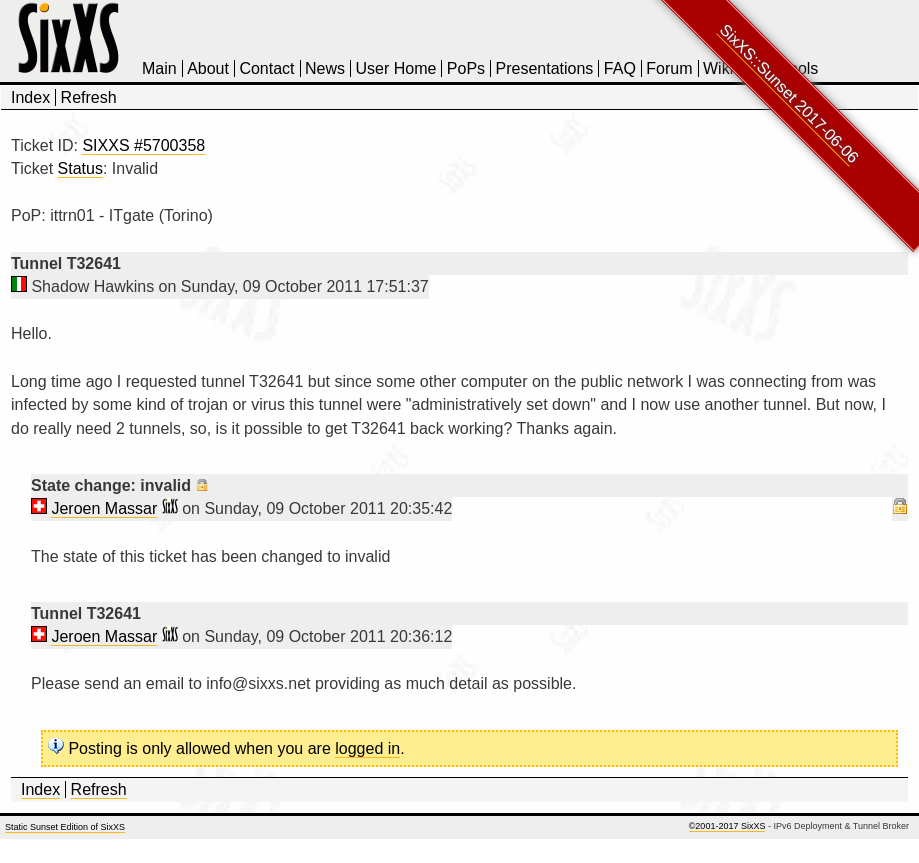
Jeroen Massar (104, 508)
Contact (266, 68)
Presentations (545, 68)
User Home (395, 68)
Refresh (89, 97)
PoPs (466, 68)
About (208, 68)
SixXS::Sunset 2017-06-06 (789, 93)
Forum (669, 68)
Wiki (718, 68)
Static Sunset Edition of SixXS (65, 827)
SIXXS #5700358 (143, 145)
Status (80, 168)
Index (30, 97)
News (325, 68)
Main (159, 68)
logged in (367, 748)
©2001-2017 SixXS (727, 826)
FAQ (620, 68)
